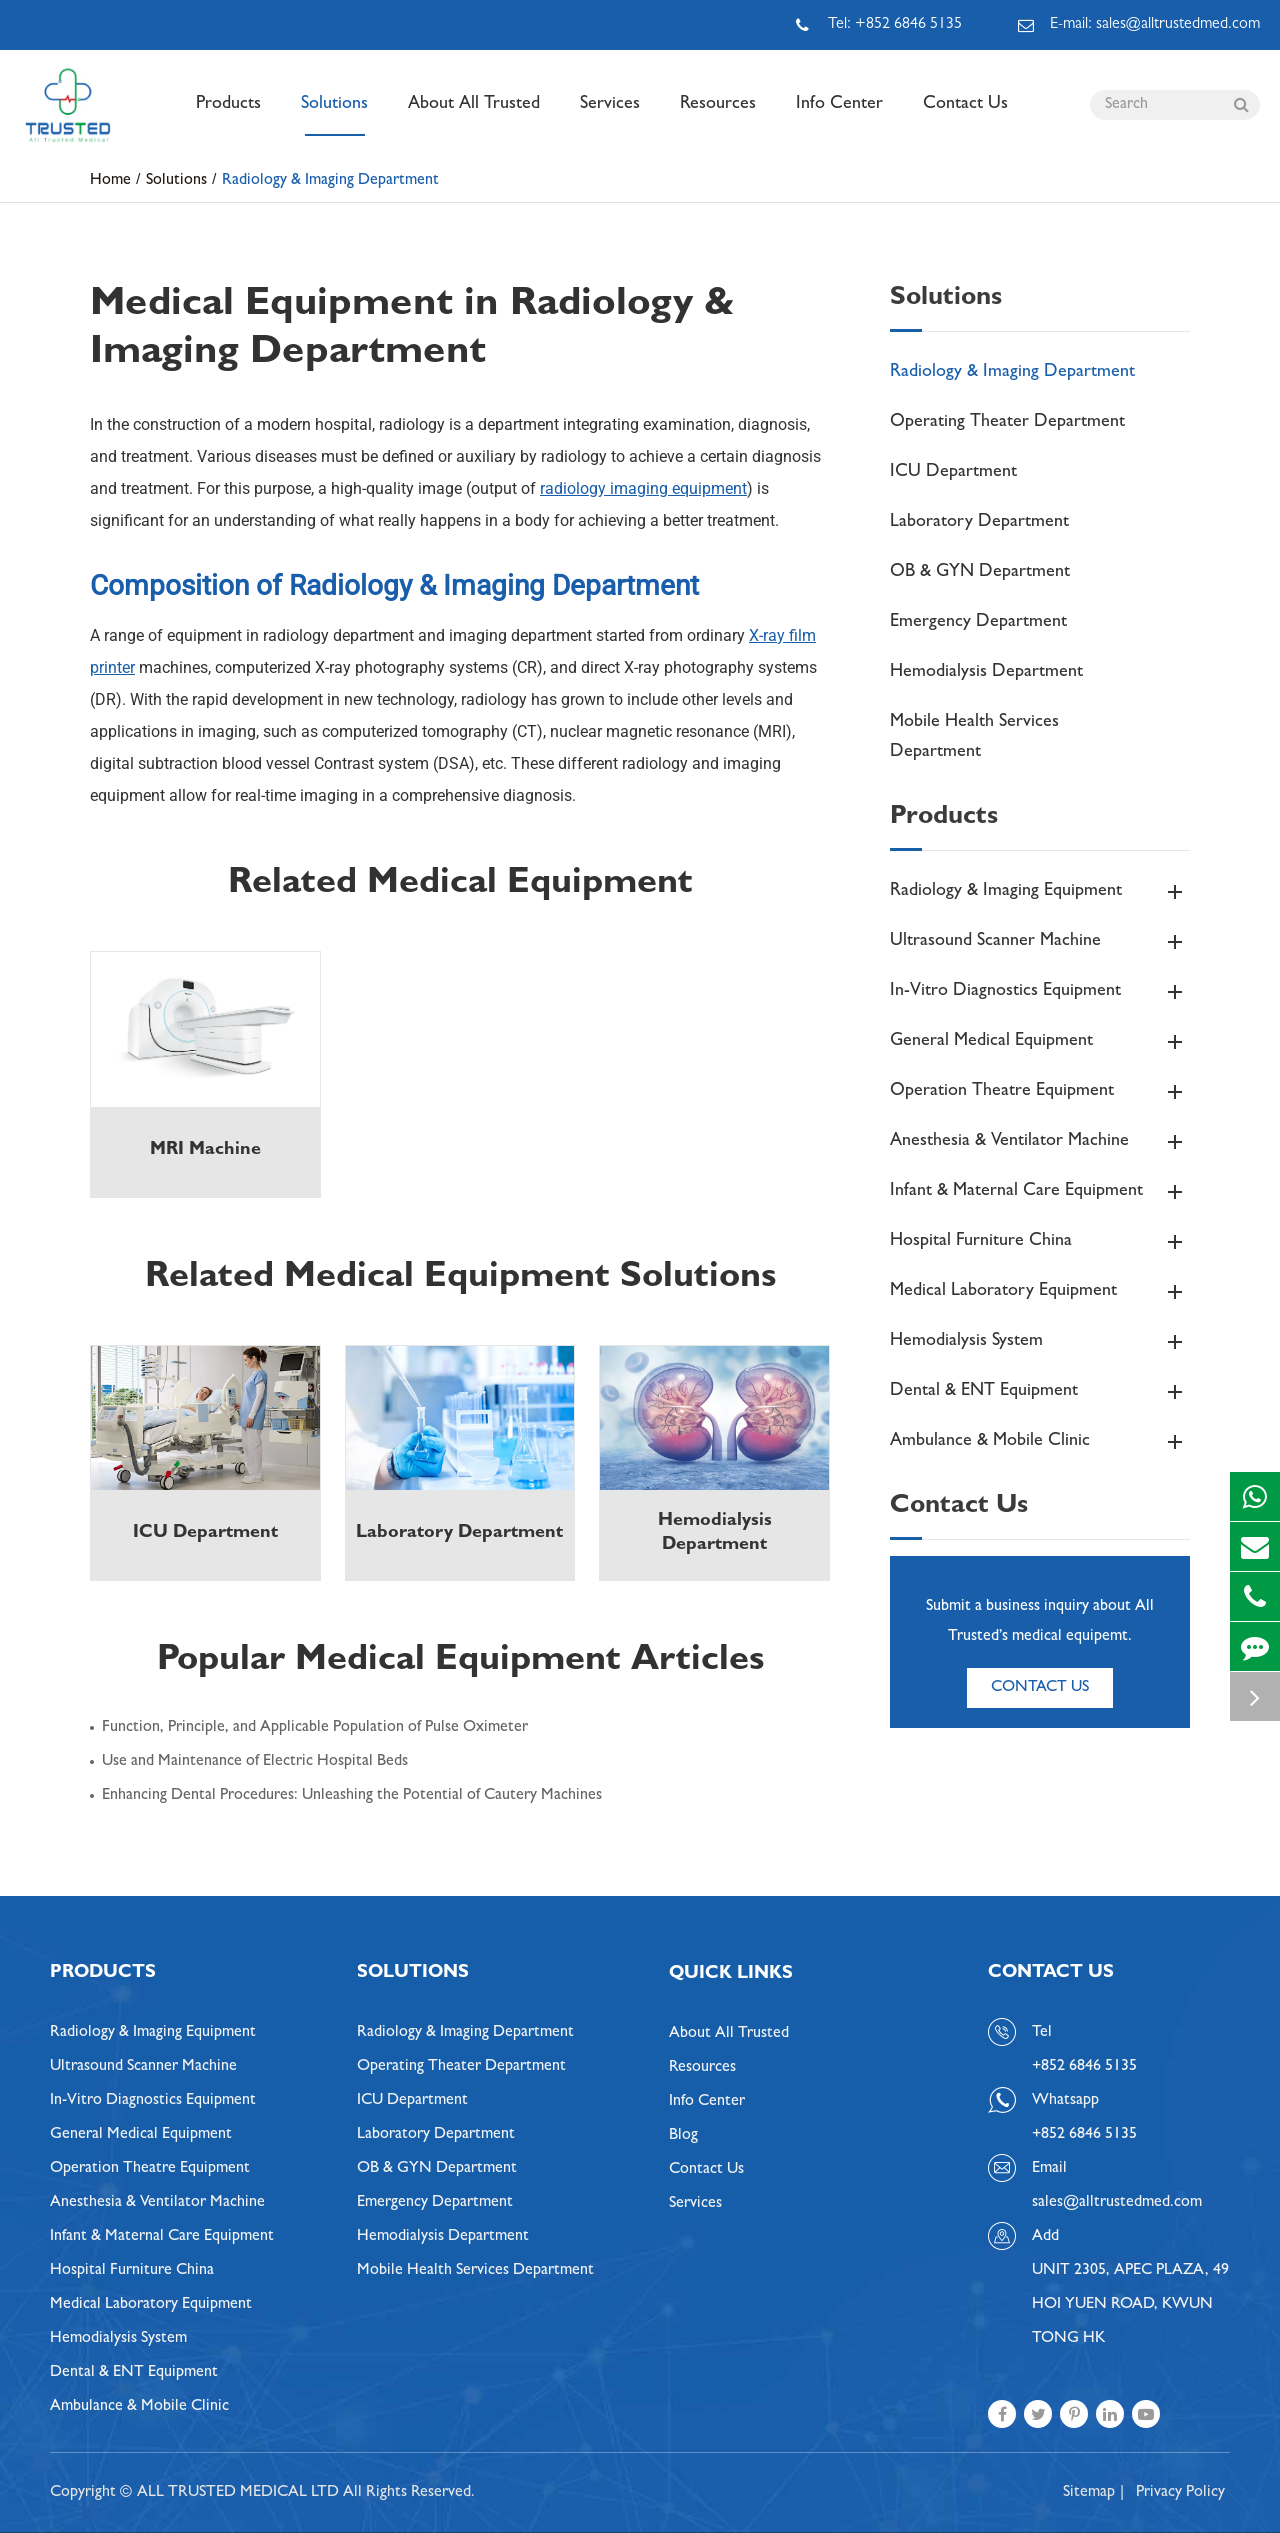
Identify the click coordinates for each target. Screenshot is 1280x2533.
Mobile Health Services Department (974, 738)
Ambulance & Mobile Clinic (1040, 1442)
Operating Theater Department (1007, 423)
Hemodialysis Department (986, 673)
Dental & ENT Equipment (1040, 1392)
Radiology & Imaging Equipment (1040, 892)
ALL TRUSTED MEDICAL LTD (238, 2493)
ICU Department (953, 473)
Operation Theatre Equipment (1040, 1092)
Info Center (839, 116)
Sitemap (1089, 2493)
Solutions (334, 116)
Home (110, 181)
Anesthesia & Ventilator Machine (1040, 1142)
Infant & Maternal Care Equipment (1040, 1192)
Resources (718, 116)
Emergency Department (978, 623)
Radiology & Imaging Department (330, 181)
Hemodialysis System (1040, 1342)
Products (228, 116)
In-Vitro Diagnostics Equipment (1040, 992)
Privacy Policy (1180, 2493)
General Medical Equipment (1040, 1042)
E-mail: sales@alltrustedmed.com (1139, 25)
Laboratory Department (979, 523)
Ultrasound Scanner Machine (1040, 942)
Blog (683, 2136)
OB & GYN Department (980, 573)
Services (610, 116)
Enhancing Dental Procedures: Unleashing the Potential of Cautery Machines (352, 1796)
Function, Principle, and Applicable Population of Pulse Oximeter (315, 1728)
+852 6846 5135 (1084, 2135)
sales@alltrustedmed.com (1117, 2203)
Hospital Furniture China (1040, 1242)
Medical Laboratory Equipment (1040, 1292)
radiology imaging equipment (643, 488)
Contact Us (965, 116)
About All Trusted (474, 116)
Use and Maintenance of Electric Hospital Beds (255, 1762)
